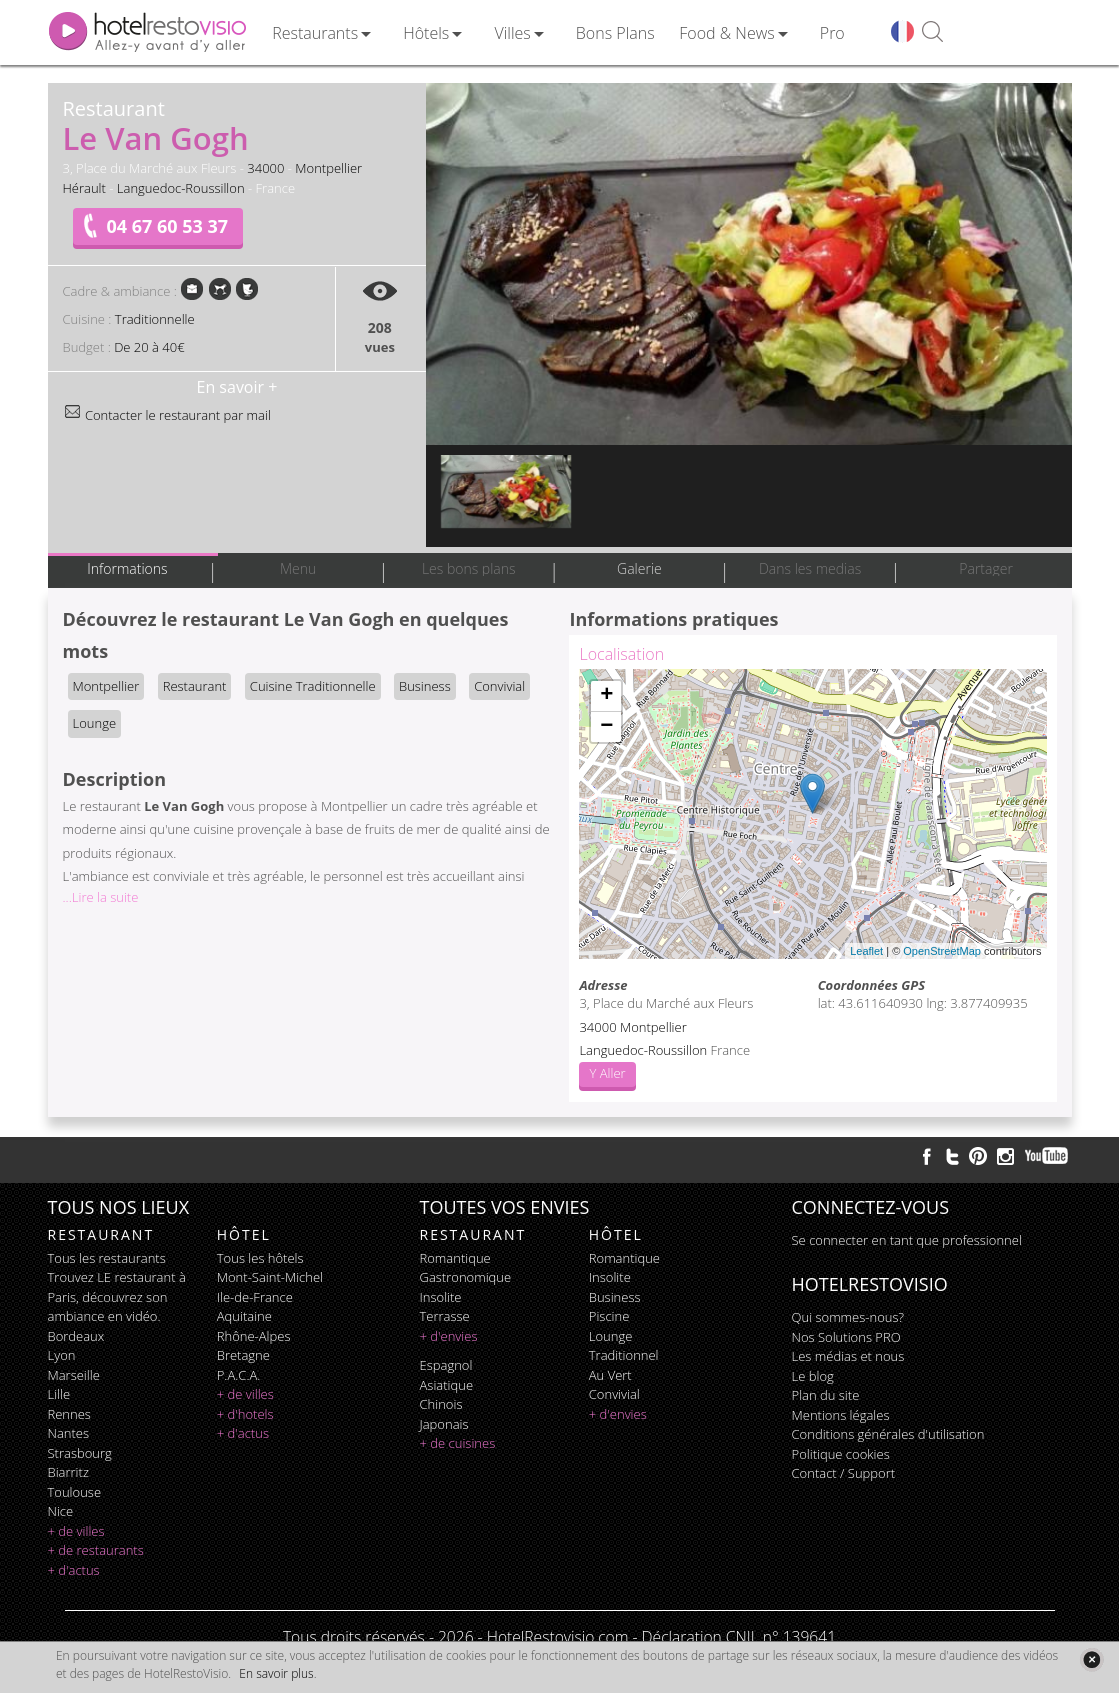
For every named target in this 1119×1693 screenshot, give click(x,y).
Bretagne (243, 1355)
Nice (61, 1511)
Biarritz (68, 1472)
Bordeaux (76, 1336)
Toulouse (75, 1492)
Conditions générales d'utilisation (888, 1434)
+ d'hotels (245, 1414)
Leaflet (866, 951)
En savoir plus (276, 1673)
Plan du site (826, 1395)
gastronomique (466, 1277)
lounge (611, 1336)
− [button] (606, 727)
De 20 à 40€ (149, 347)
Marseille (74, 1375)
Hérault (84, 188)
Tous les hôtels (260, 1258)
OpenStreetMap (942, 951)
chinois (441, 1404)
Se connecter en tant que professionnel (907, 1240)
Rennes (69, 1414)
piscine (609, 1316)
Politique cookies (841, 1454)
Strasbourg (80, 1453)
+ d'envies (449, 1336)
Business (425, 686)
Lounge (95, 723)
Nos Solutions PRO (846, 1337)
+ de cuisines (458, 1443)
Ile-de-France (255, 1297)
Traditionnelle (155, 319)
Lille (59, 1394)
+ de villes (76, 1531)
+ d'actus (74, 1570)
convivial (614, 1394)
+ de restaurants (96, 1550)
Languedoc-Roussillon (181, 188)
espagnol (446, 1365)
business (615, 1297)
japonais (444, 1424)
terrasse (445, 1316)
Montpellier (328, 168)
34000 (265, 168)
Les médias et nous (848, 1356)
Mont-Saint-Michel (270, 1277)
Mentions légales (841, 1415)
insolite (441, 1297)
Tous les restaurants (107, 1258)
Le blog (813, 1376)
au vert (610, 1375)
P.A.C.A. (239, 1375)
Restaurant (195, 686)
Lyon (62, 1355)
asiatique (447, 1385)
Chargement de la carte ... (810, 814)
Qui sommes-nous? (848, 1317)
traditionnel (624, 1355)
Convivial (499, 686)
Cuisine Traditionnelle (313, 686)
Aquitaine (244, 1316)
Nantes (68, 1433)
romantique (455, 1258)
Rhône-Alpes (254, 1336)
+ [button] (606, 696)
